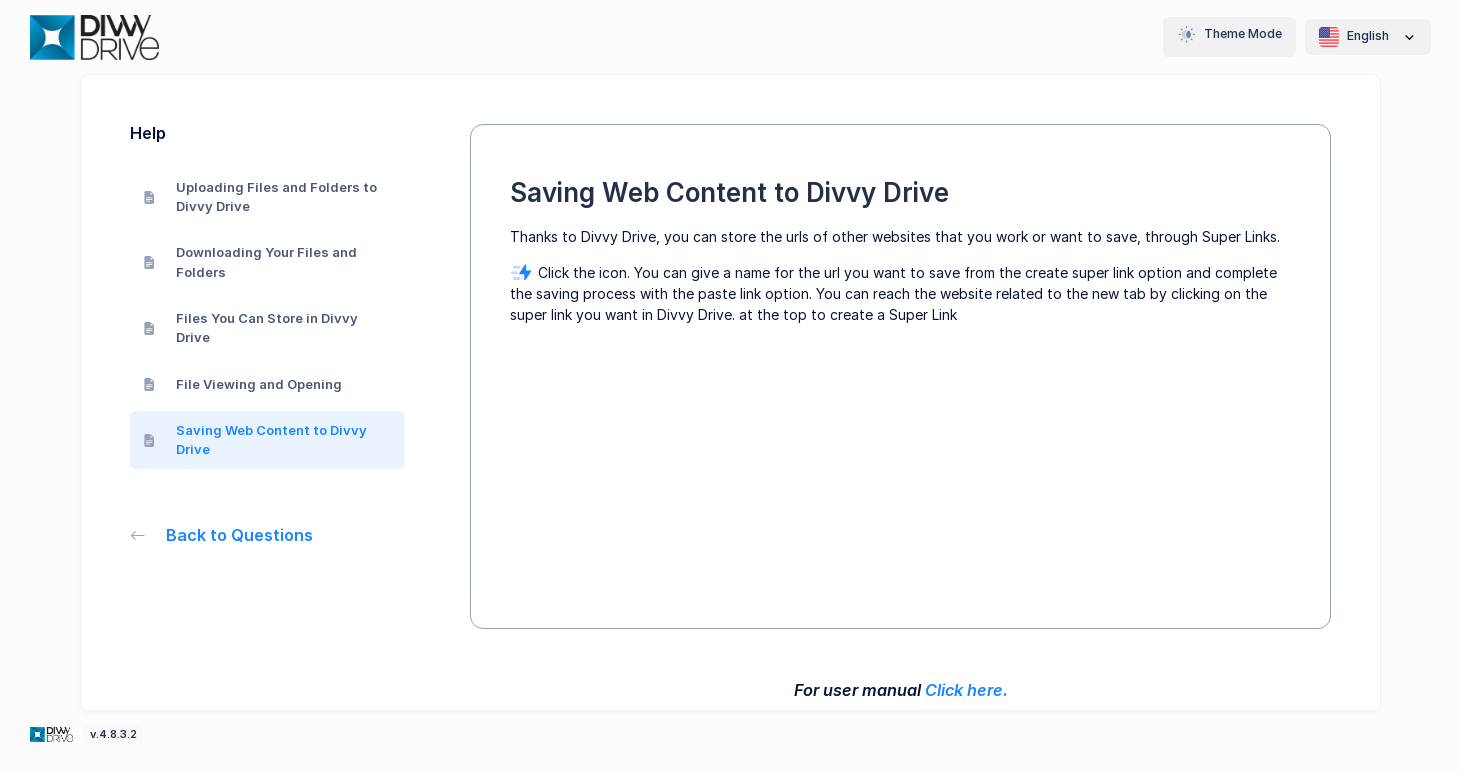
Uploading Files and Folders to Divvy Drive (260, 197)
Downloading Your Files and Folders (250, 262)
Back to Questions (221, 535)
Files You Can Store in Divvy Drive (250, 328)
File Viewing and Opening (242, 384)
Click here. (966, 690)
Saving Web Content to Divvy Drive (255, 440)
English (1368, 37)
